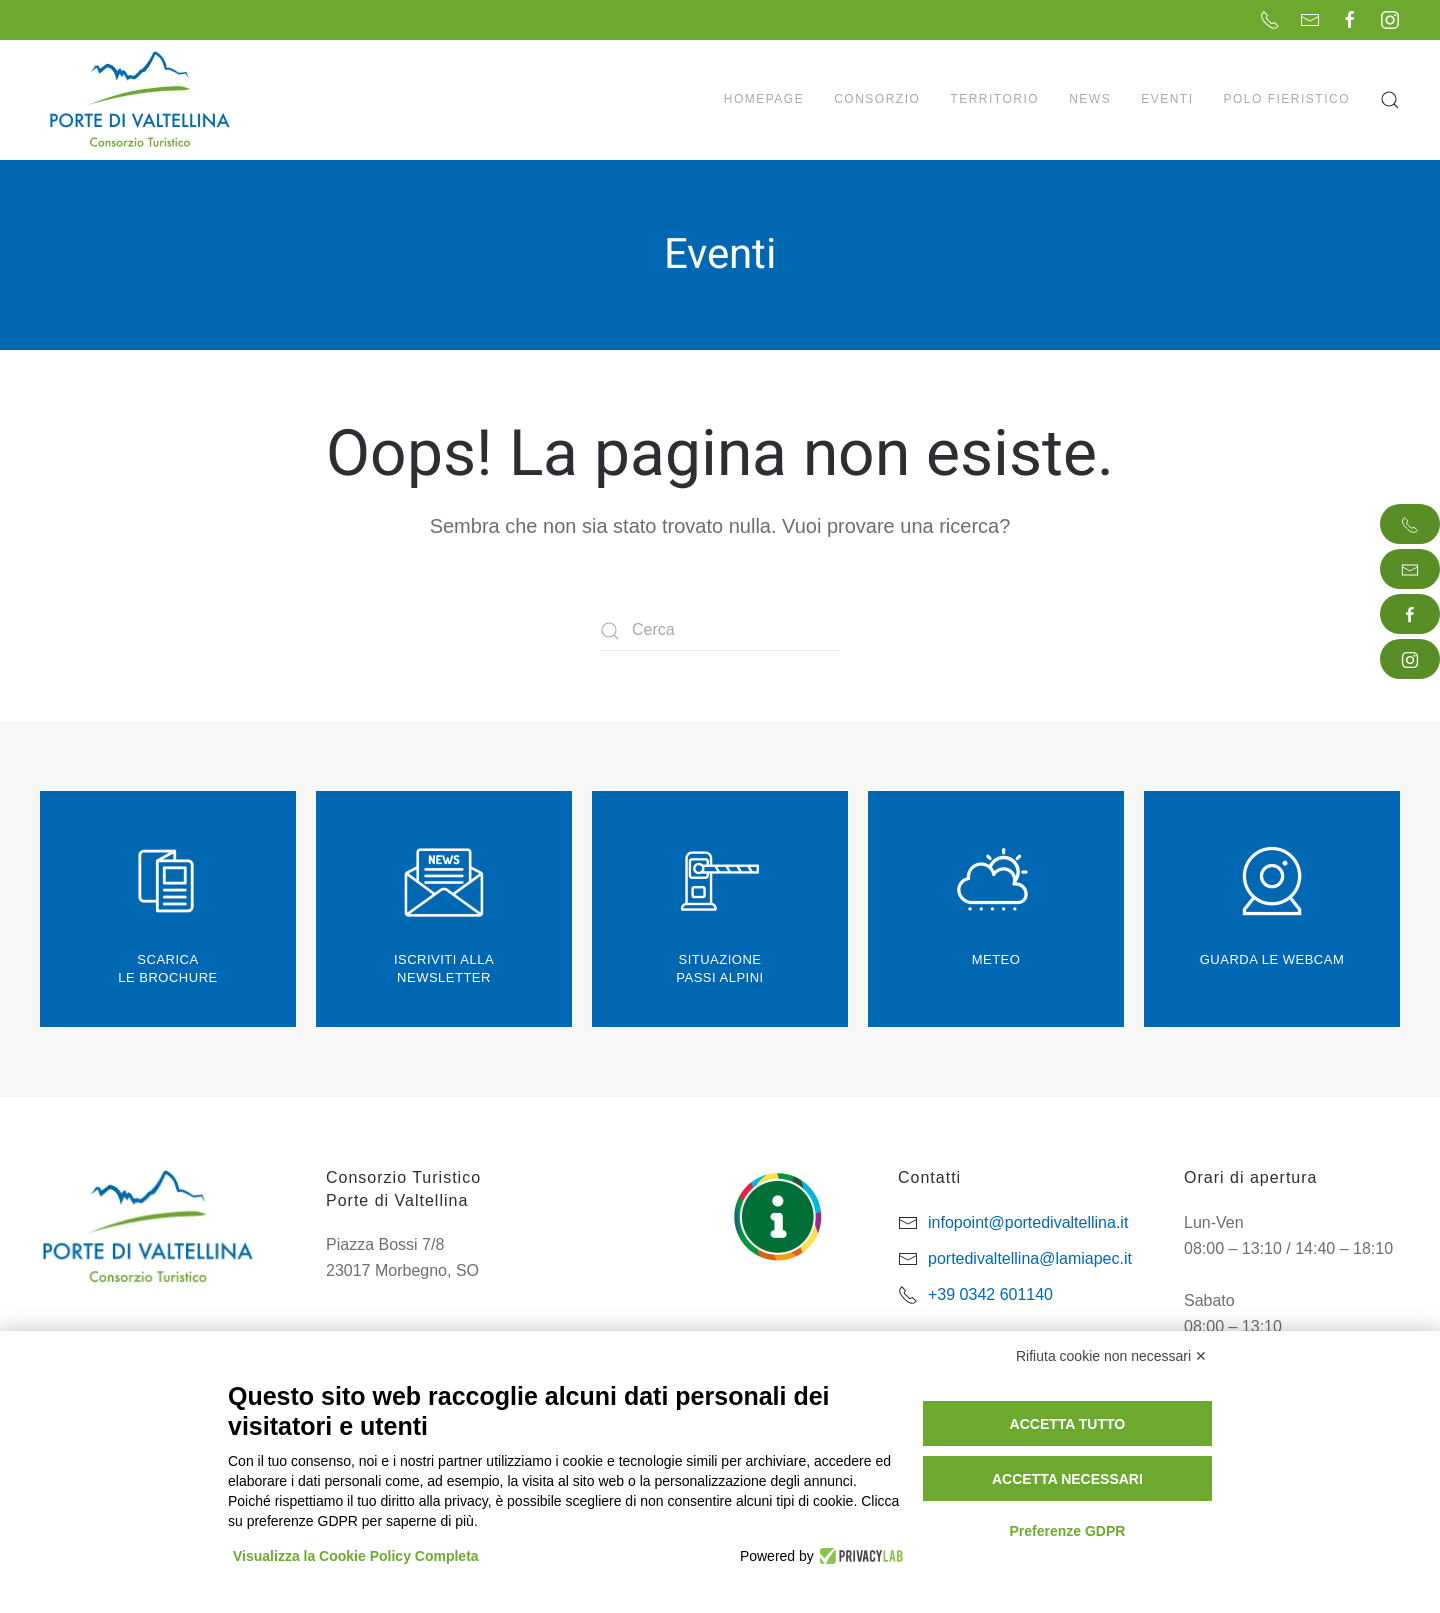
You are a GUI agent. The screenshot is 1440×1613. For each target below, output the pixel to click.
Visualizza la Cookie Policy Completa (356, 1556)
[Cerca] (720, 631)
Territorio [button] (994, 99)
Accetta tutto (1068, 1424)
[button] (1390, 100)
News (1090, 99)
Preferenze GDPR (1067, 1531)
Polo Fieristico (1286, 99)
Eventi (1167, 99)
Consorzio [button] (877, 99)
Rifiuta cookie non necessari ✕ (1111, 1356)
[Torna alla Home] (142, 100)
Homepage (764, 99)
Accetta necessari (1067, 1479)
